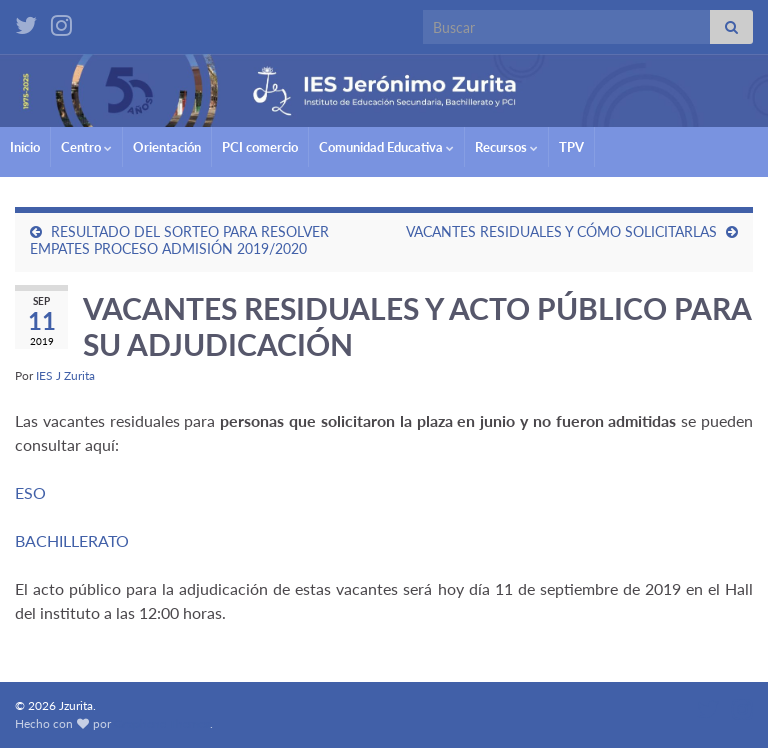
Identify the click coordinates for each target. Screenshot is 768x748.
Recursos (506, 147)
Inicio (25, 147)
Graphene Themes (162, 723)
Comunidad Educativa (386, 147)
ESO (30, 492)
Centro (86, 147)
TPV (571, 147)
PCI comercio (260, 147)
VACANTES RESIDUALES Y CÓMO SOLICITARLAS (561, 231)
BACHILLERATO (72, 540)
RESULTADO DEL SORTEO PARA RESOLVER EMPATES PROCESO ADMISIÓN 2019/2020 (179, 240)
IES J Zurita (65, 375)
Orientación (167, 147)
